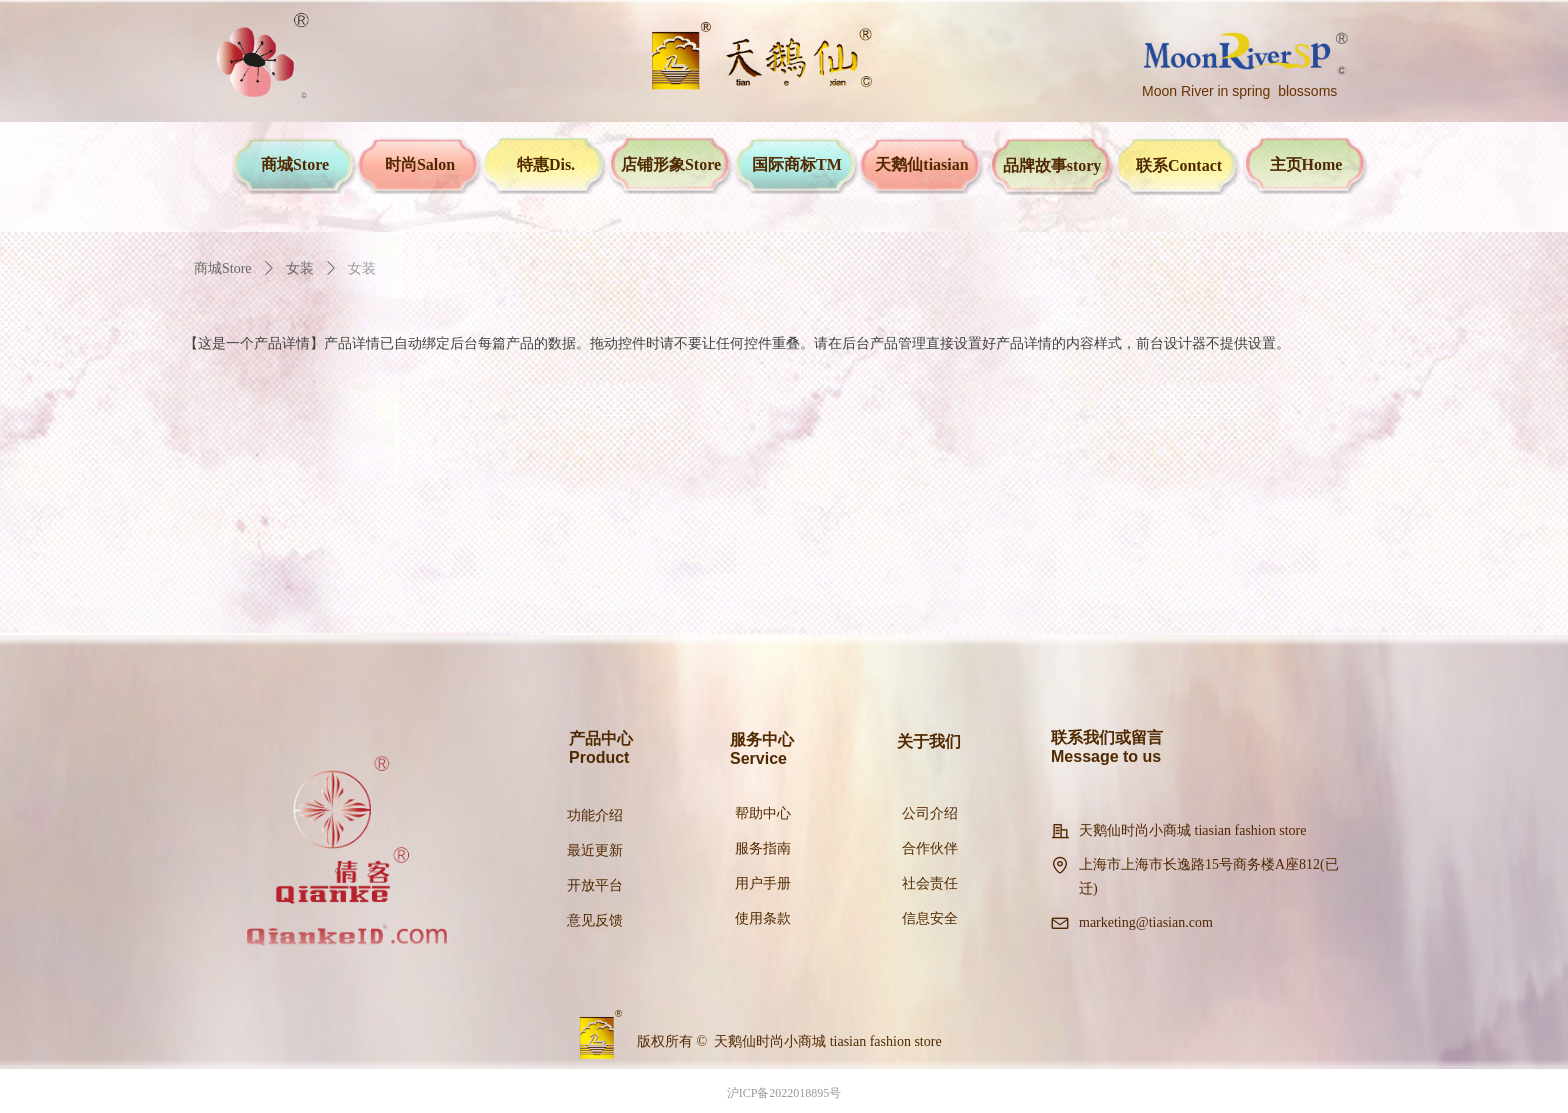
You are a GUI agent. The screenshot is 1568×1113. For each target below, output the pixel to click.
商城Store (223, 268)
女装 (300, 268)
